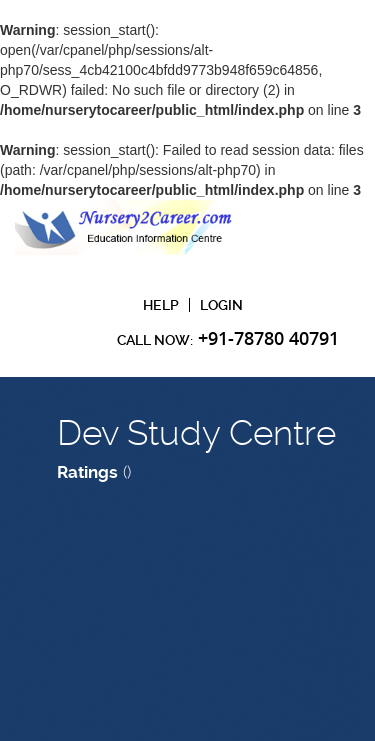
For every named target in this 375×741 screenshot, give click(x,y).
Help (161, 305)
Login (221, 305)
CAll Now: (228, 338)
